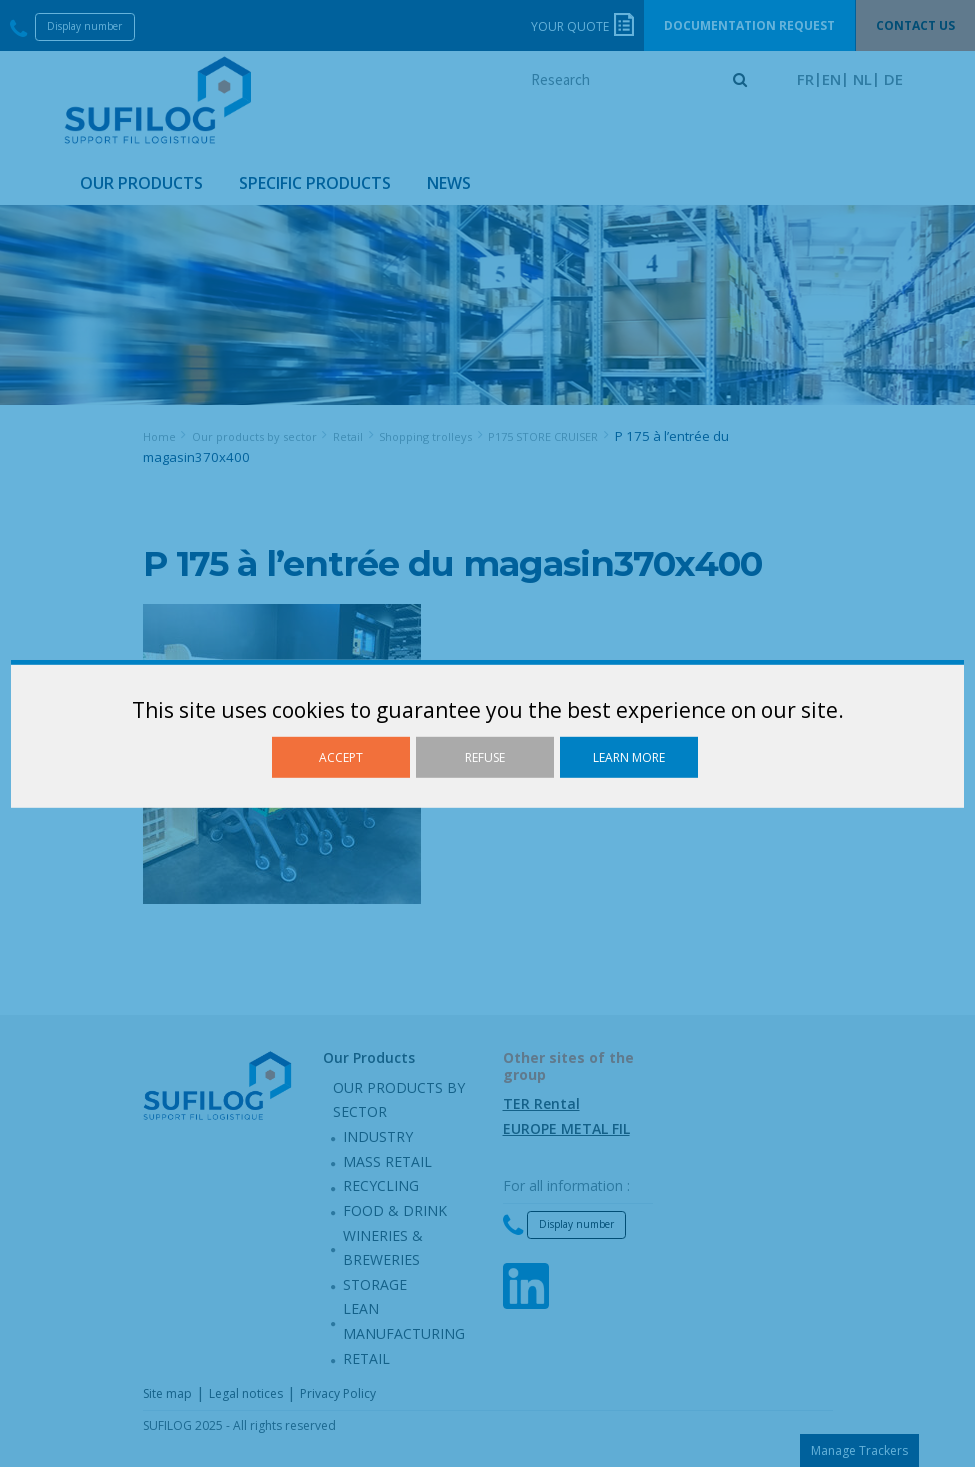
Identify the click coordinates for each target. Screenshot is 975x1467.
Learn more (629, 756)
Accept (341, 756)
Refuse (485, 756)
